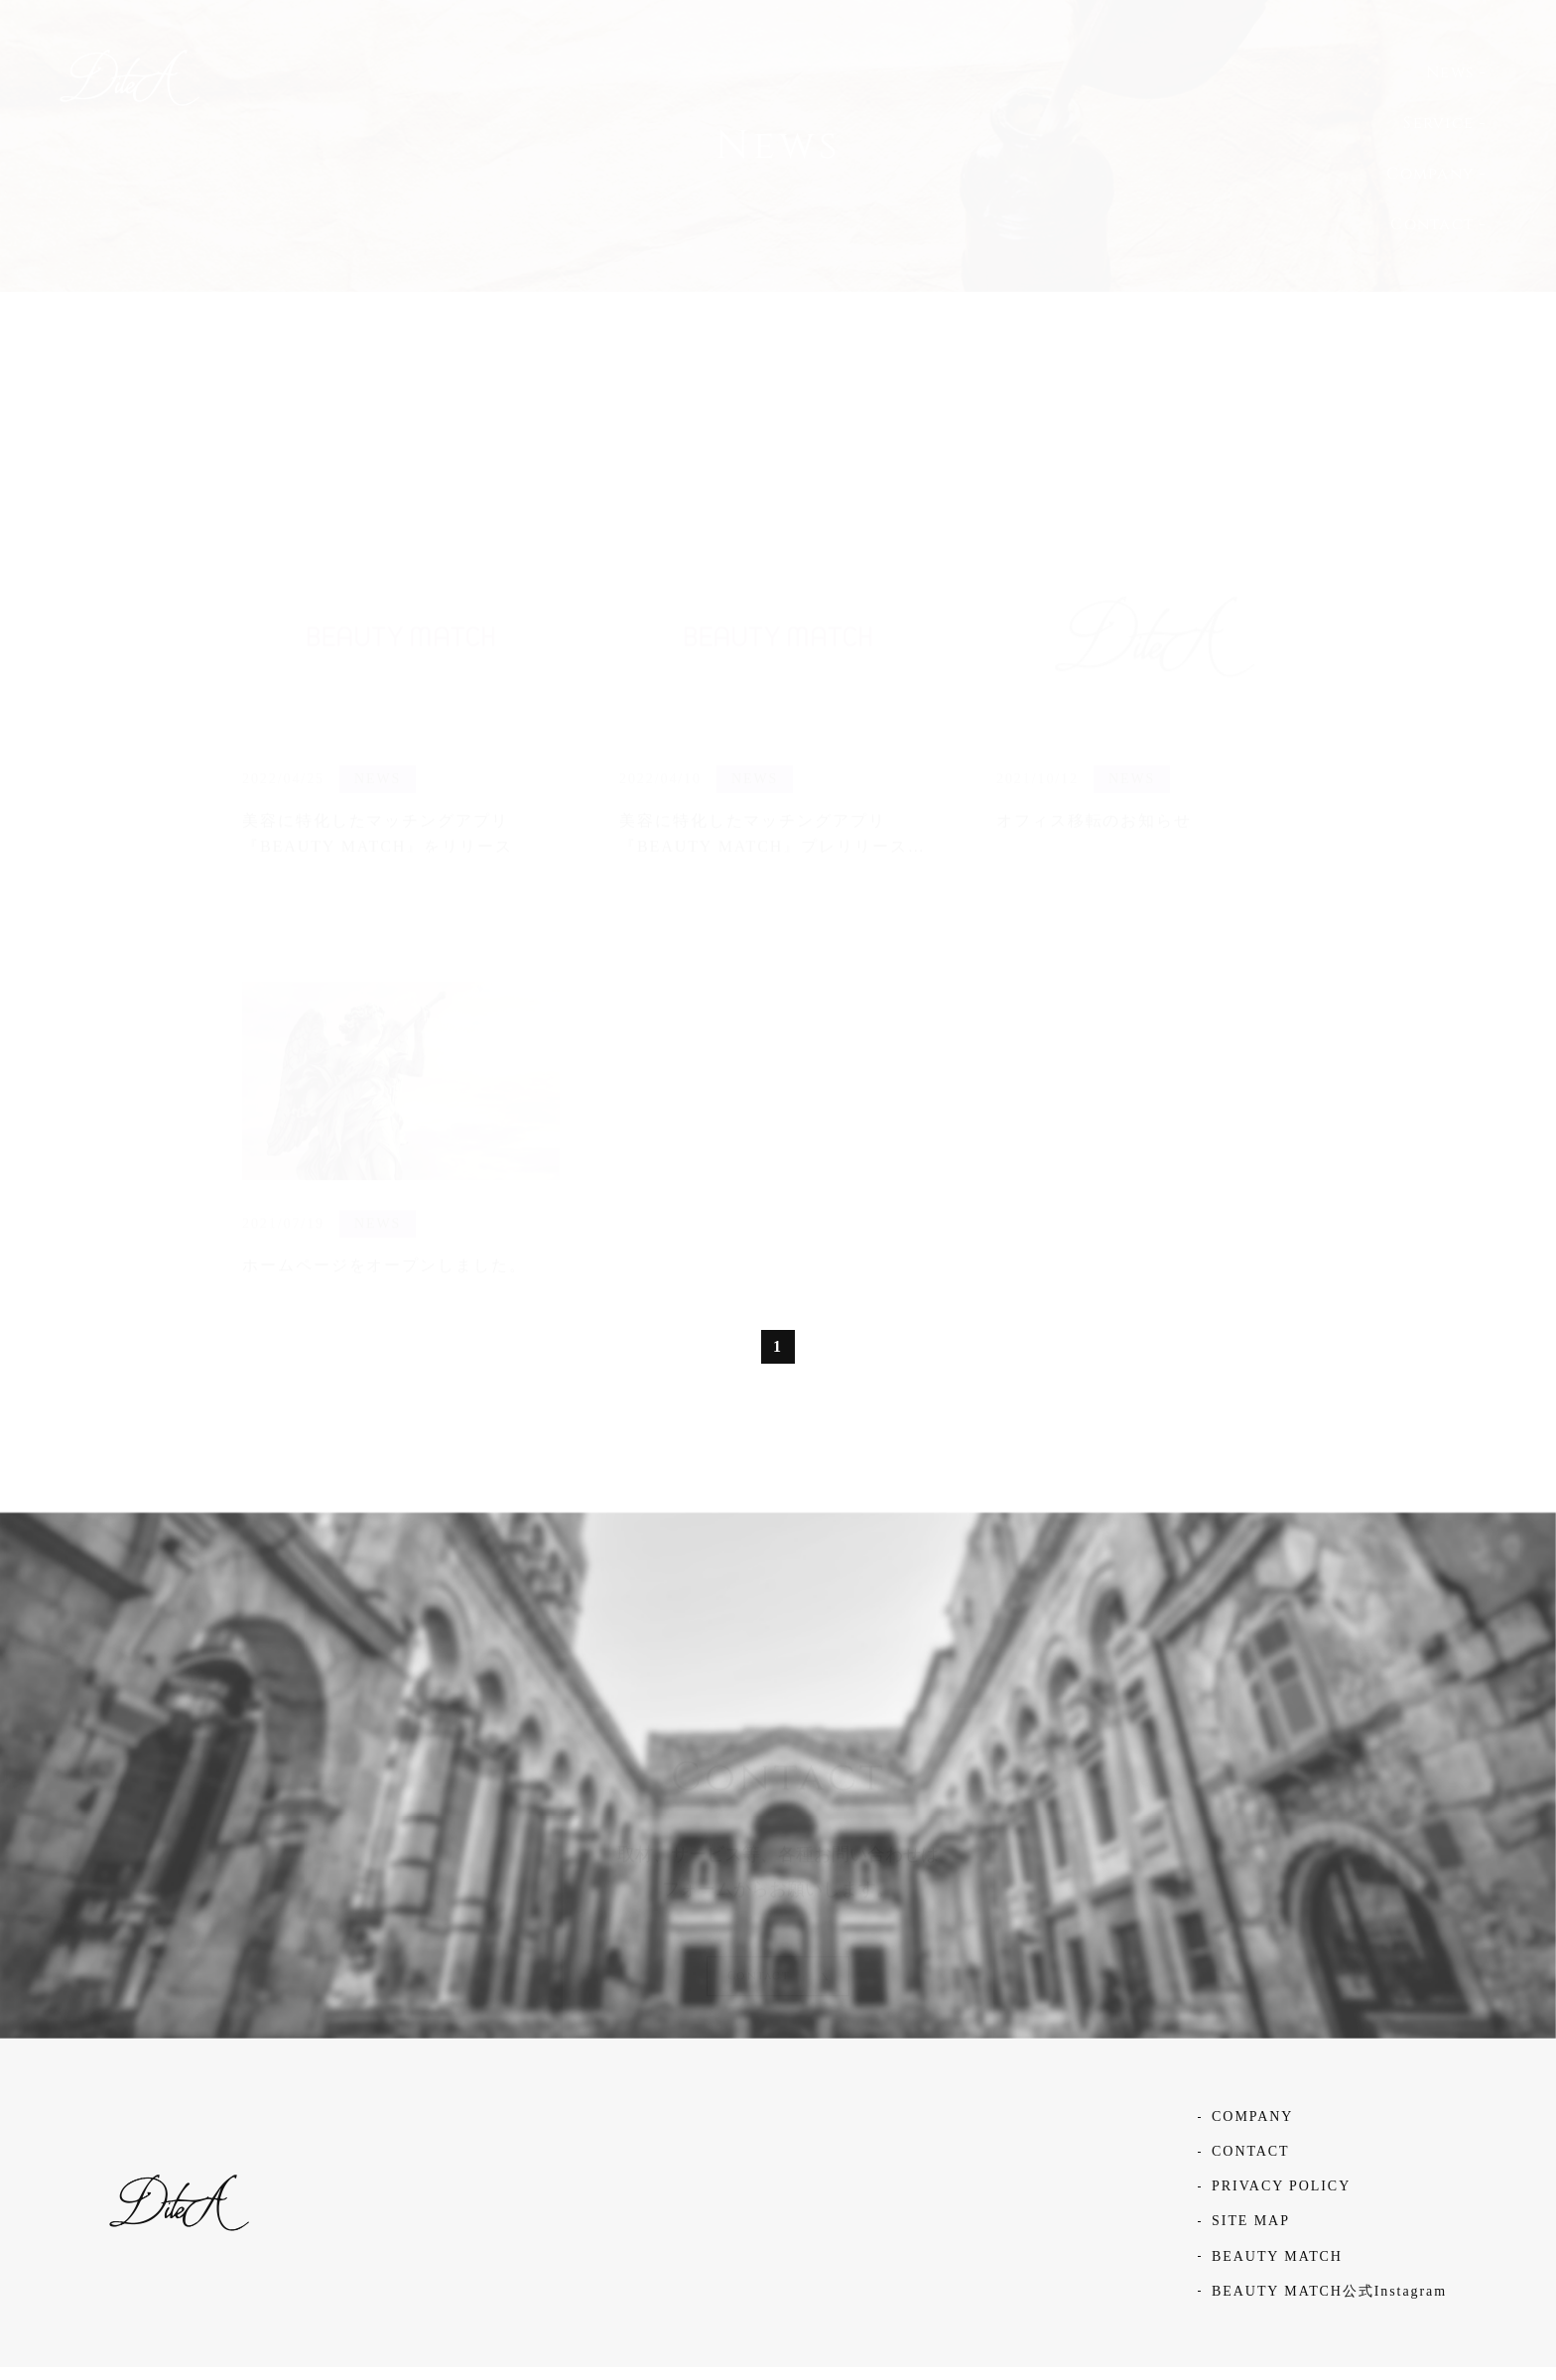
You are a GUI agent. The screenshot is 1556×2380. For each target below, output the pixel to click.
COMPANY (1252, 2129)
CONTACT (1250, 2164)
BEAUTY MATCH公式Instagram (1329, 2304)
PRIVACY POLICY (1281, 2198)
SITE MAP (1251, 2233)
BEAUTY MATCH (1277, 2269)
